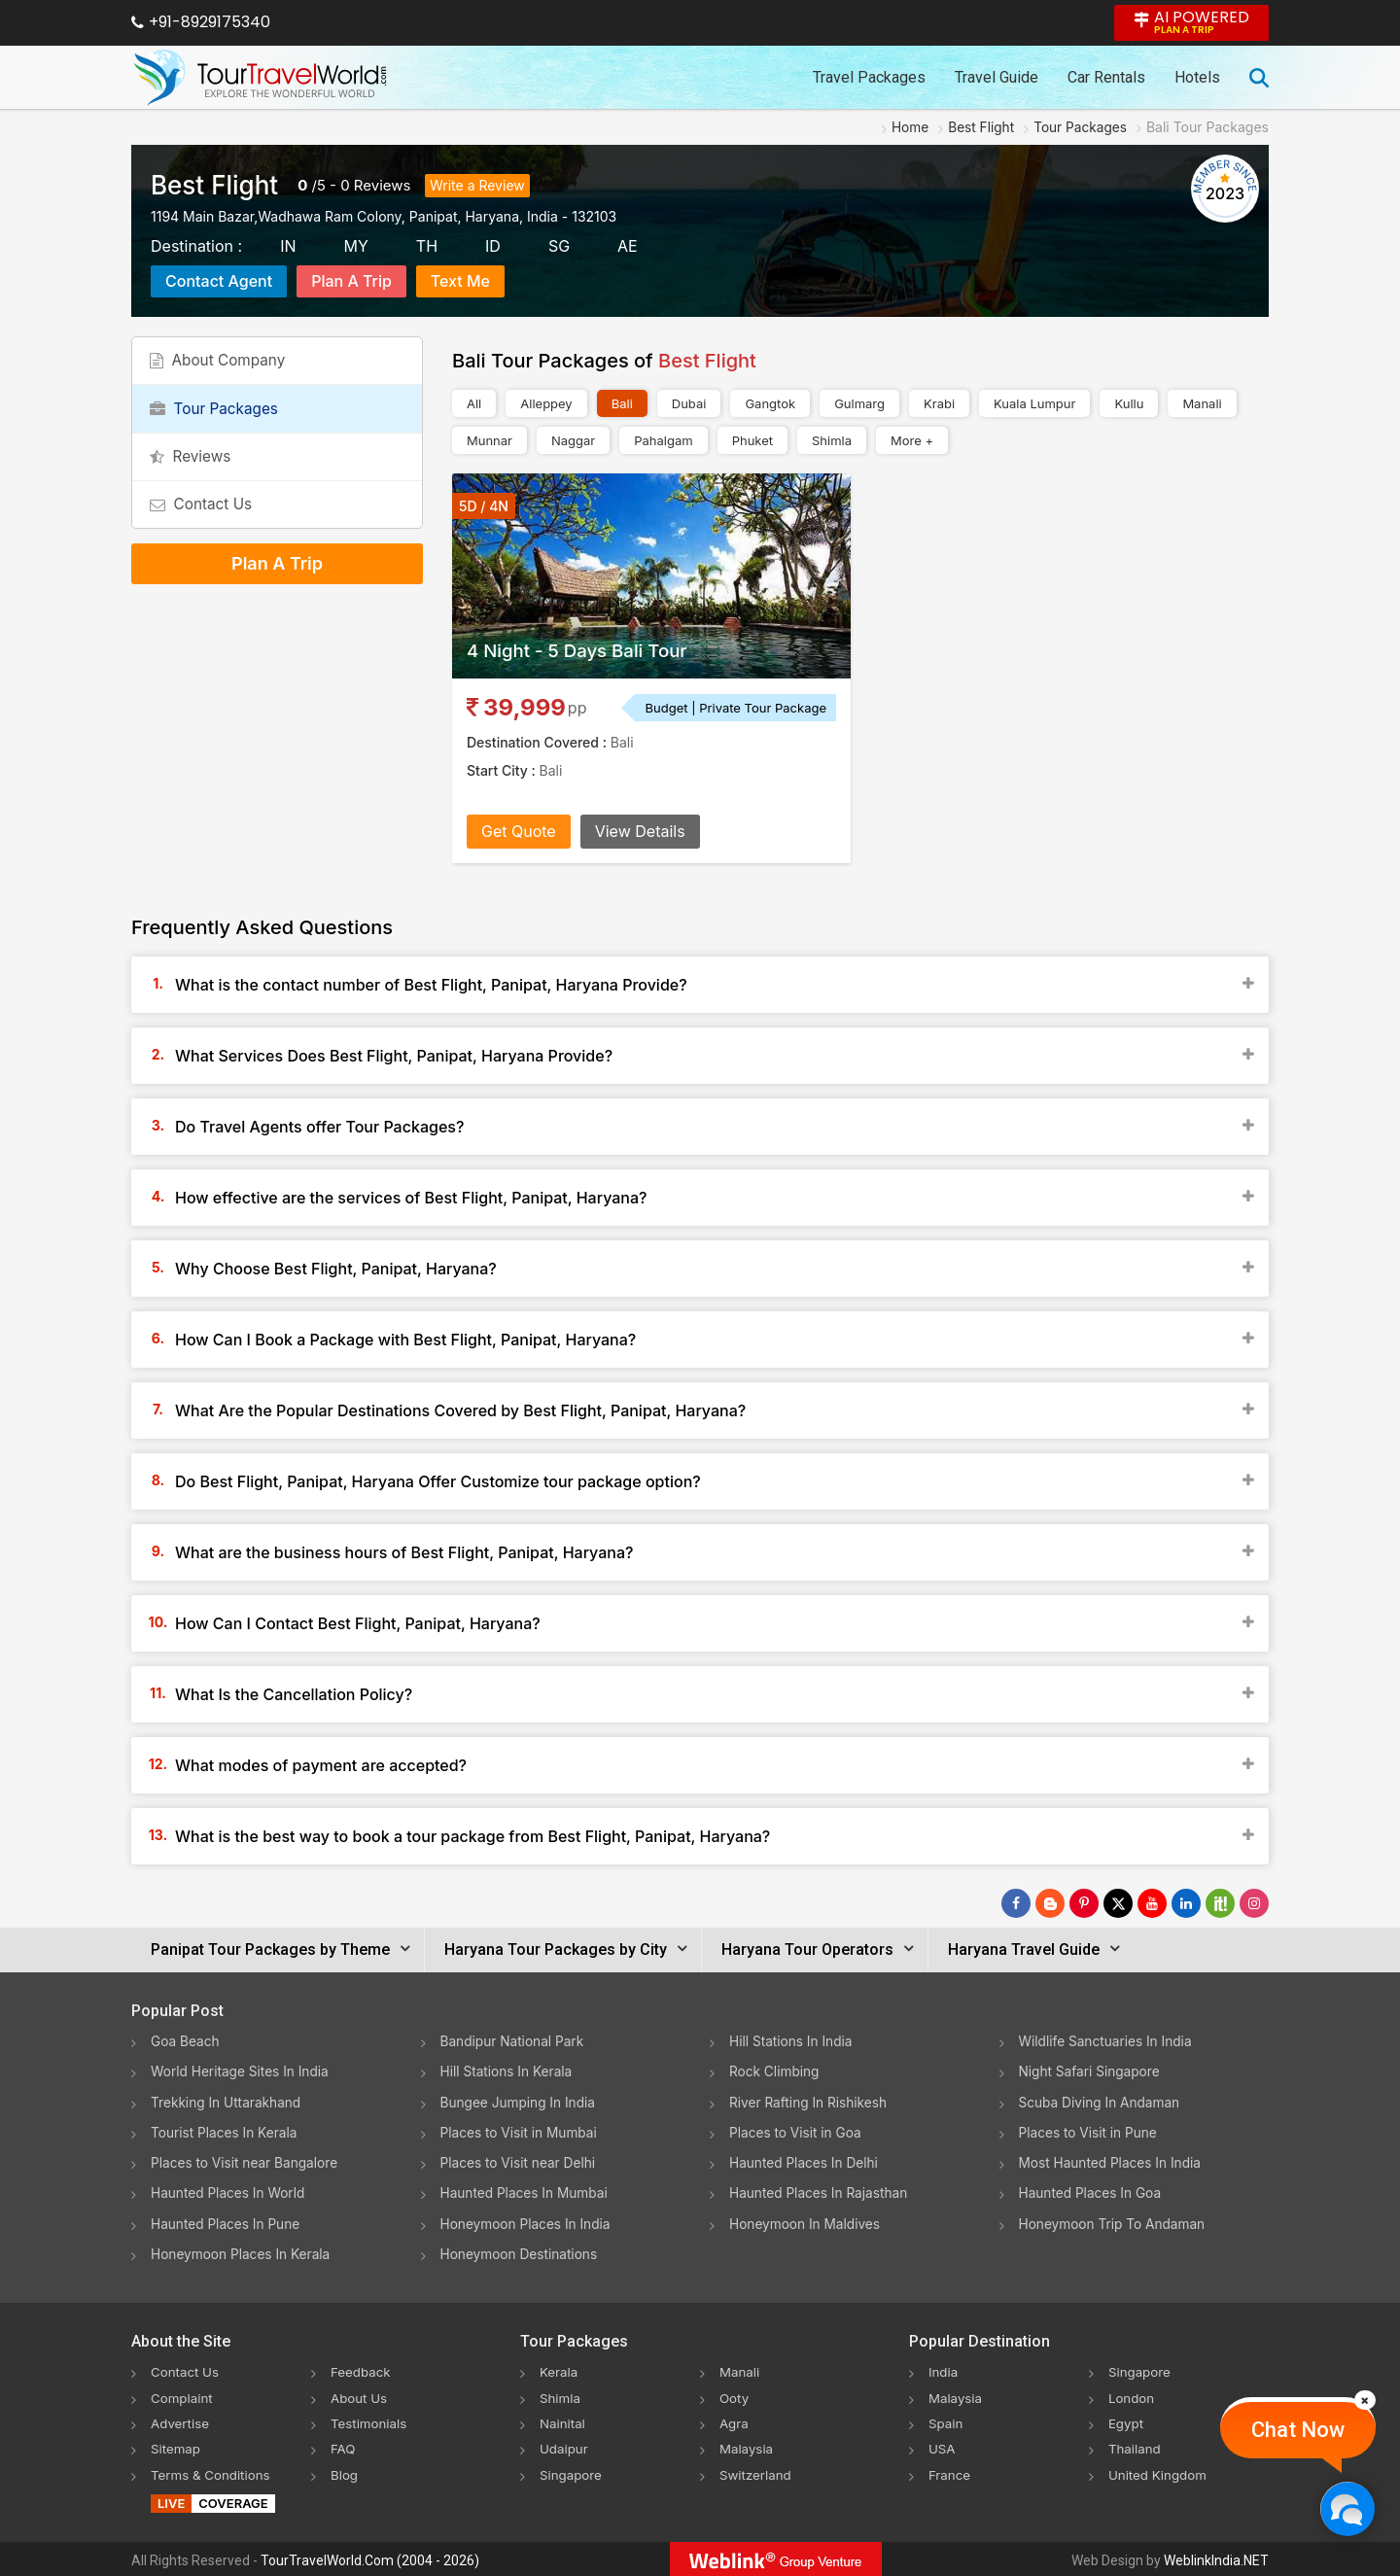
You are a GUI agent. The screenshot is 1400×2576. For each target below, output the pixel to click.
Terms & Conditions (213, 2470)
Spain (946, 2420)
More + (912, 440)
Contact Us (205, 530)
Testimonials (370, 2420)
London (1132, 2394)
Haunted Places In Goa (1092, 2191)
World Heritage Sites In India (242, 2071)
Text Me (460, 281)
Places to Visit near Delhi (520, 2161)
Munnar (489, 440)
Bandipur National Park (514, 2041)
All (474, 403)
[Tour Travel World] (260, 78)
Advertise (181, 2420)
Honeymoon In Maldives (806, 2221)
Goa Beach (186, 2041)
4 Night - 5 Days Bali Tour (585, 650)
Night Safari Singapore (1091, 2071)
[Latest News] (1050, 1903)
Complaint (183, 2394)
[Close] (1365, 2400)
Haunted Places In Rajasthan (820, 2191)
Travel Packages (869, 77)
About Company (223, 364)
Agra (734, 2420)
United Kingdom (1159, 2470)
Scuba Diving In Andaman (1101, 2101)
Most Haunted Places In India (1112, 2161)
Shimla (832, 440)
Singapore (572, 2470)
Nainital (563, 2420)
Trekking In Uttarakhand (227, 2101)
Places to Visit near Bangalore (246, 2161)
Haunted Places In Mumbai (526, 2191)
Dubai (689, 403)
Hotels (1197, 77)
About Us (360, 2394)
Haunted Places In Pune (227, 2221)
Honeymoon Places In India (527, 2221)
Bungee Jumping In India (520, 2101)
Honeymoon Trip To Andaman (1114, 2221)
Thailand (1136, 2445)
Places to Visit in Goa (796, 2131)
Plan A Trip (351, 281)
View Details (640, 831)
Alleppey (546, 403)
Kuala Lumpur (1034, 403)
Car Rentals (1106, 77)
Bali (622, 403)
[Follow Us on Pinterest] (1084, 1903)
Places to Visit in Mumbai (521, 2131)
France (950, 2470)
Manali (1201, 403)
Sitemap (177, 2445)
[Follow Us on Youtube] (1152, 1903)
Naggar (573, 440)
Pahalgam (663, 440)
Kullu (1128, 403)
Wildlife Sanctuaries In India (1108, 2041)
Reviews (382, 185)
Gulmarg (859, 403)
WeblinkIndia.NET (1216, 2557)
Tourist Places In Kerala (225, 2131)
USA (942, 2445)
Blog (345, 2470)
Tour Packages (219, 420)
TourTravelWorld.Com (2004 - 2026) (370, 2557)
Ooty (735, 2394)
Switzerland (757, 2470)
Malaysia (747, 2445)
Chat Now (1298, 2430)
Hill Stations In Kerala (508, 2071)
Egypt (1126, 2420)
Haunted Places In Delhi (805, 2161)
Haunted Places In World (230, 2191)
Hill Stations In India (792, 2041)
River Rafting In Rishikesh (810, 2101)
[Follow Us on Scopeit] (1220, 1903)
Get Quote (518, 831)
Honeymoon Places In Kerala (242, 2252)
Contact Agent (218, 281)
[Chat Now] (1347, 2508)
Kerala (559, 2369)
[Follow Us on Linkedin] (1186, 1903)
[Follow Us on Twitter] (1118, 1903)
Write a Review (477, 185)
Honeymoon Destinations (521, 2252)
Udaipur (565, 2445)
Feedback (362, 2369)
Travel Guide (996, 77)
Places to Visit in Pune (1090, 2131)
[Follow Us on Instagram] (1254, 1903)
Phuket (752, 440)
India (944, 2369)
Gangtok (770, 403)
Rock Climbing (775, 2071)
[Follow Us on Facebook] (1016, 1903)
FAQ (344, 2445)
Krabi (939, 403)
